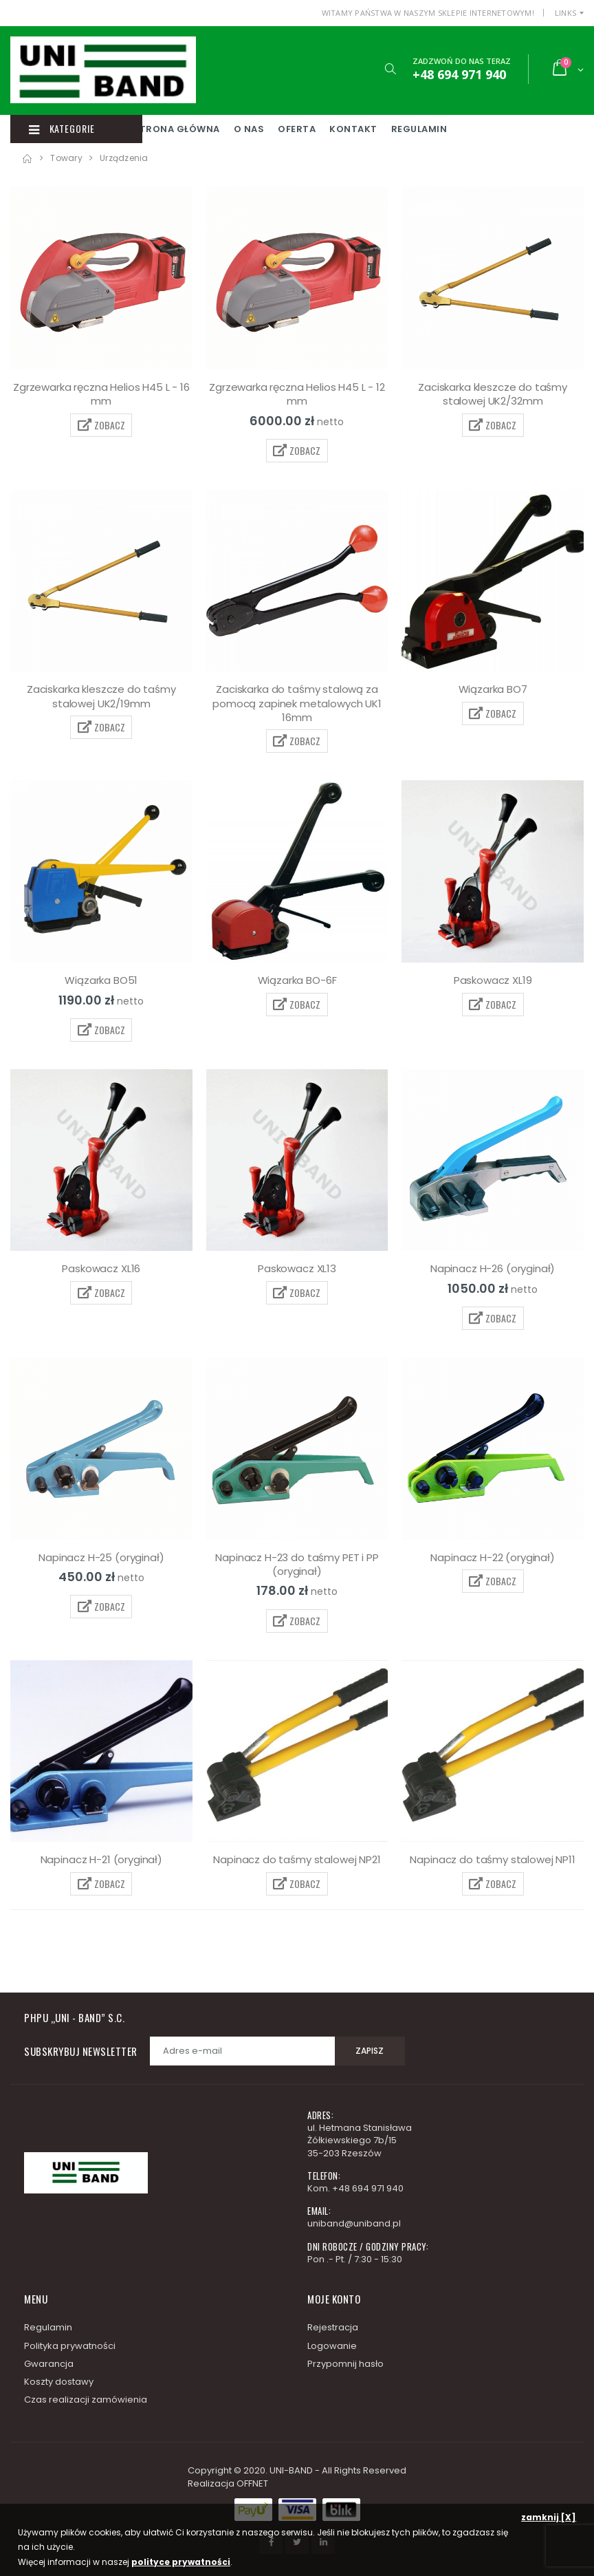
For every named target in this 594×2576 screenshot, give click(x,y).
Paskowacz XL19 (493, 980)
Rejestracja (332, 2327)
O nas (291, 129)
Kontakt (396, 129)
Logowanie (332, 2345)
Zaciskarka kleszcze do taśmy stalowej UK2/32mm (492, 394)
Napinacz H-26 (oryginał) (492, 1268)
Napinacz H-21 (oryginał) (101, 1859)
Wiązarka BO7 (493, 689)
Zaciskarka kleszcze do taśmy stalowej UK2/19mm (101, 696)
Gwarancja (49, 2363)
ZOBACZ (101, 425)
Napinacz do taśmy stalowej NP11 (492, 1859)
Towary (66, 158)
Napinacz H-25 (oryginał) (101, 1557)
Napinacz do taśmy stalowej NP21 (296, 1859)
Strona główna (219, 129)
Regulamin (462, 129)
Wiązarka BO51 (101, 980)
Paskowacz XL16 (101, 1268)
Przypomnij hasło (345, 2363)
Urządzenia (124, 158)
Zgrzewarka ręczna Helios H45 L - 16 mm (101, 394)
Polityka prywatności (70, 2345)
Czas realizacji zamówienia (85, 2399)
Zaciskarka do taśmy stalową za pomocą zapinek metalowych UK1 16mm (297, 703)
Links (565, 13)
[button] (388, 69)
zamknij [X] (548, 2517)
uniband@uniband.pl (354, 2223)
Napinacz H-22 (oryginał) (492, 1557)
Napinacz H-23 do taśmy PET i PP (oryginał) (296, 1564)
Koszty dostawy (59, 2381)
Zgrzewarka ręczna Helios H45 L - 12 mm (297, 394)
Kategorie (64, 128)
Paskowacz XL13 (297, 1268)
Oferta (339, 129)
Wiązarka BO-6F (297, 980)
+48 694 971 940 (368, 2188)
